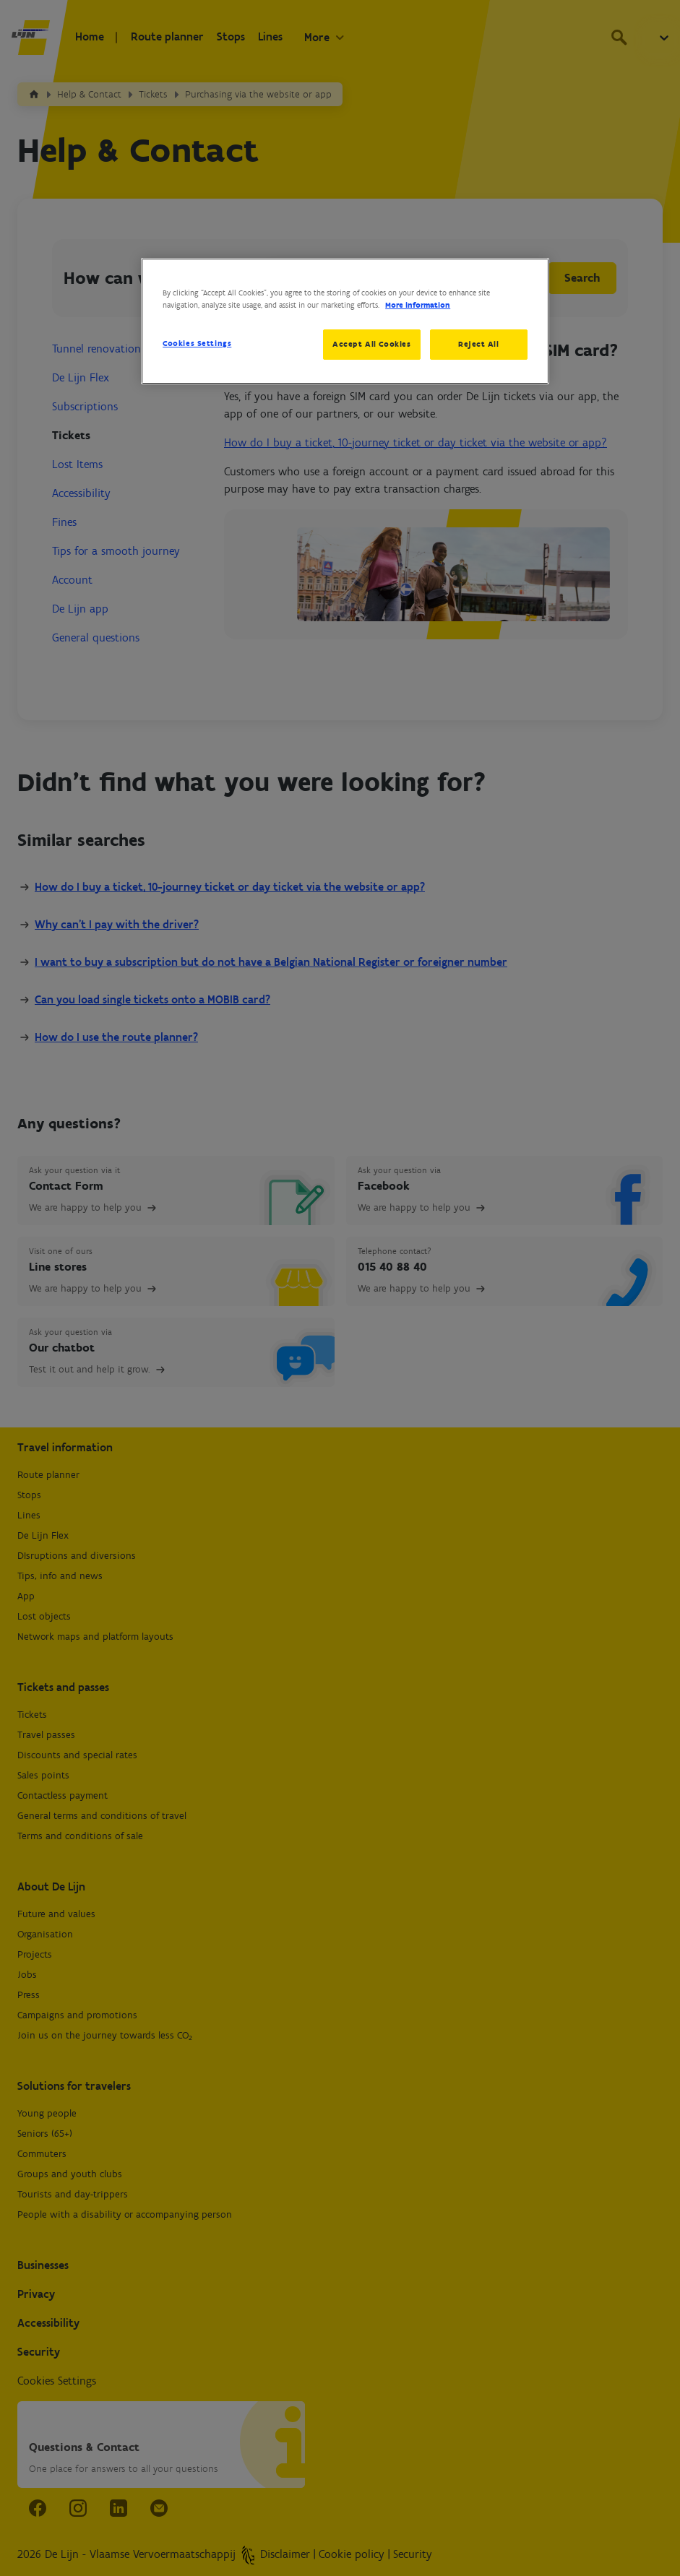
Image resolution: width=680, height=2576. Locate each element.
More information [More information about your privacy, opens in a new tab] (417, 305)
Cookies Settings (197, 343)
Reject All (478, 344)
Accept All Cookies (371, 344)
